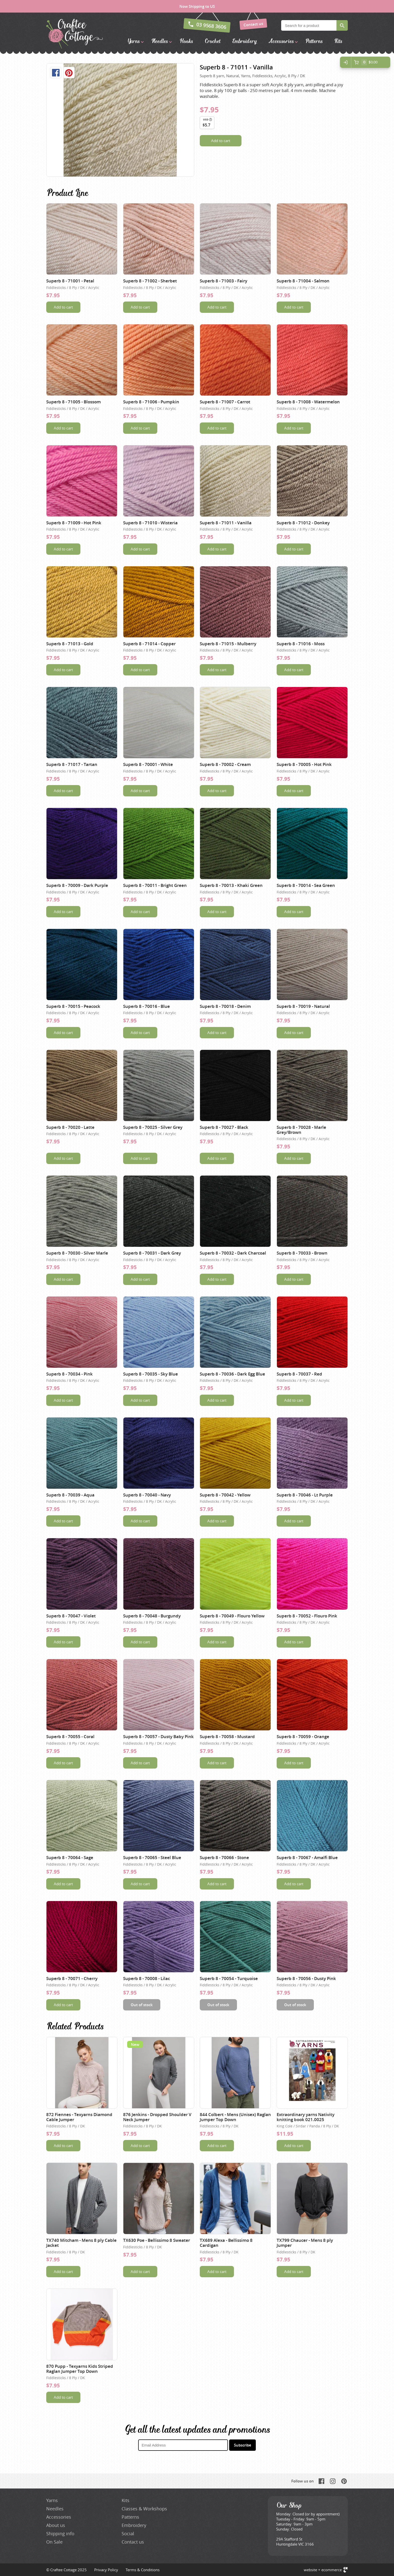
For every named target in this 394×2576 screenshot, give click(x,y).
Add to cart (220, 140)
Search (342, 25)
